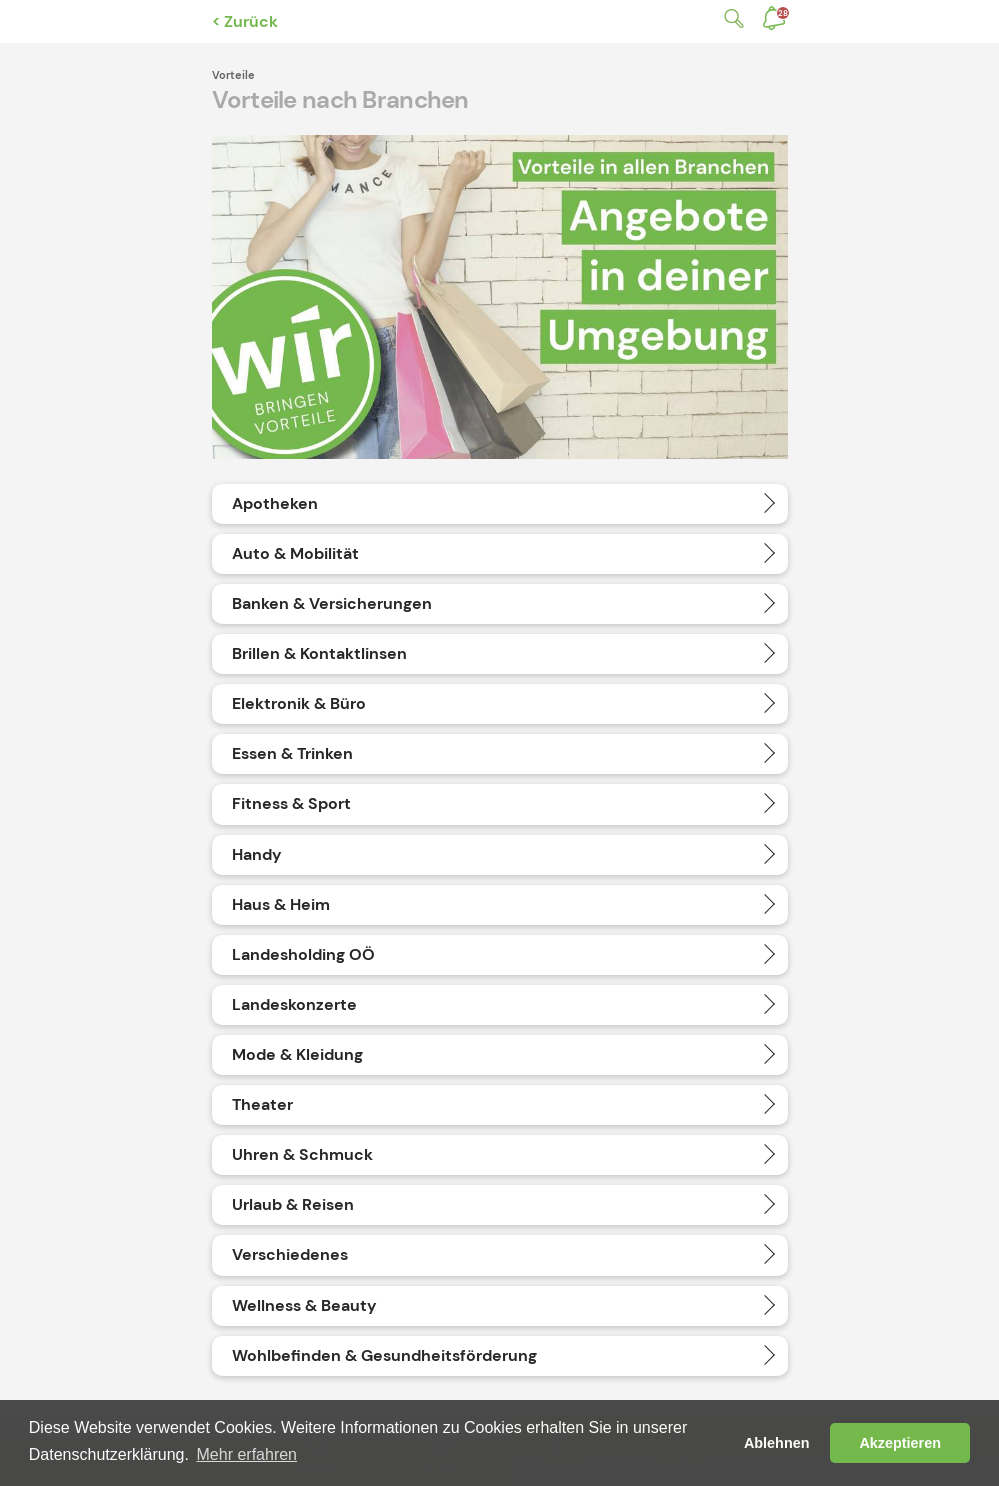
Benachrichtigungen (783, 13)
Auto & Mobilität (295, 553)
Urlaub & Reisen (293, 1204)
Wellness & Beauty (304, 1305)
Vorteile (233, 75)
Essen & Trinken (292, 753)
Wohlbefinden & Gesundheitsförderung (384, 1355)
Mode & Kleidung (297, 1054)
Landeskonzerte (294, 1004)
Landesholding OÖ (303, 954)
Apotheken (275, 503)
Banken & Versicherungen (332, 603)
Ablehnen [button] (777, 1443)
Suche (730, 18)
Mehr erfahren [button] (247, 1454)
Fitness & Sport (291, 803)
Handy (257, 854)
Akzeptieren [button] (900, 1443)
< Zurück (245, 21)
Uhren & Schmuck (302, 1154)
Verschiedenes (290, 1254)
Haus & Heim (281, 904)
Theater (262, 1104)
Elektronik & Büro (299, 703)
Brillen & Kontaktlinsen (319, 653)
